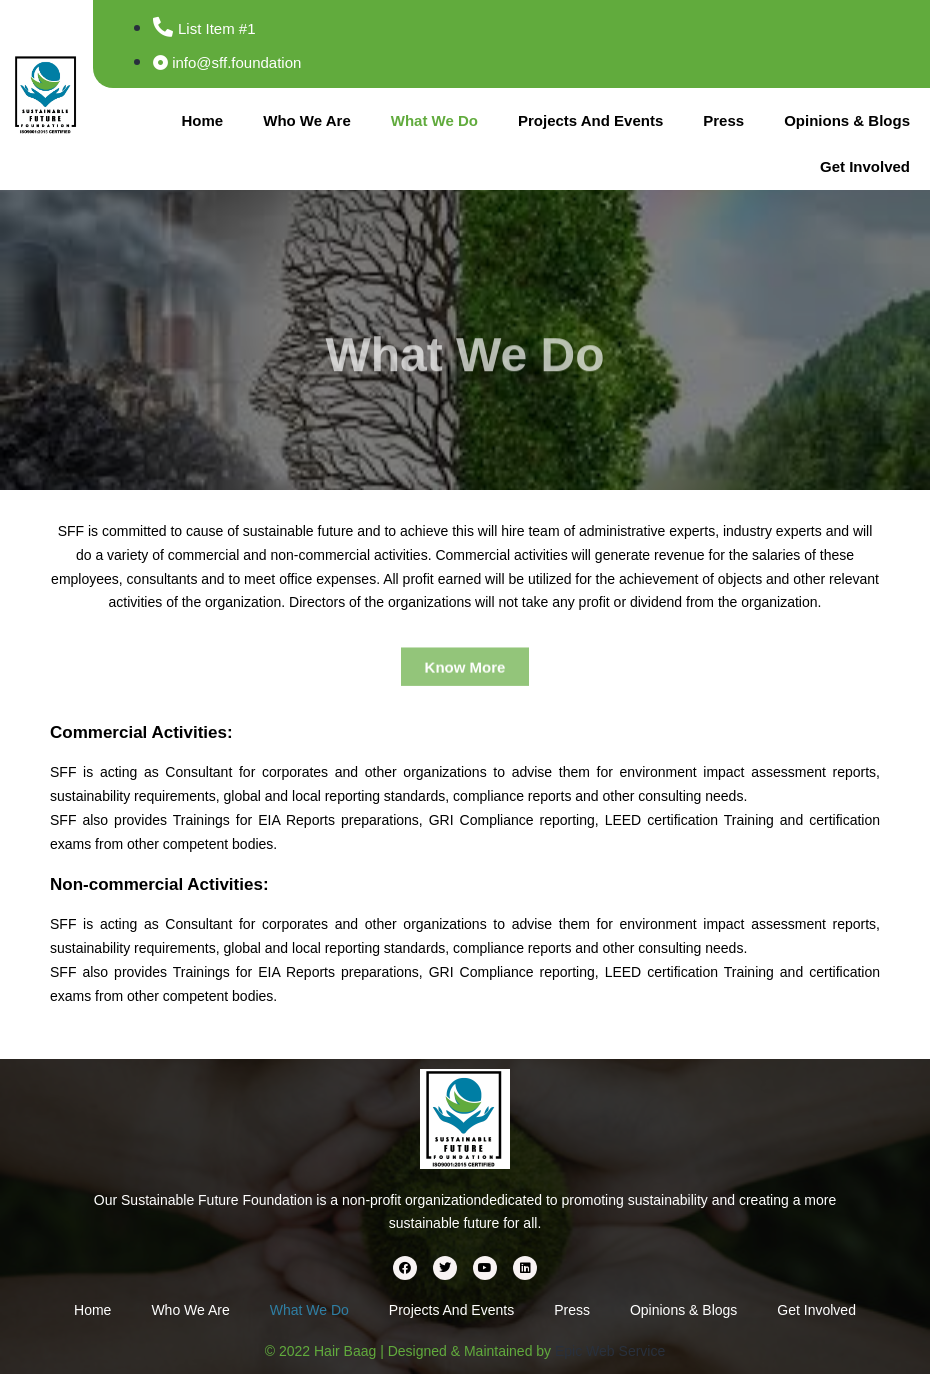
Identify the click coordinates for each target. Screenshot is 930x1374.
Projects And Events (590, 120)
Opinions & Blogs (847, 120)
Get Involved (865, 166)
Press (723, 120)
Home (203, 120)
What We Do (434, 120)
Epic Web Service (610, 1351)
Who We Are (307, 120)
